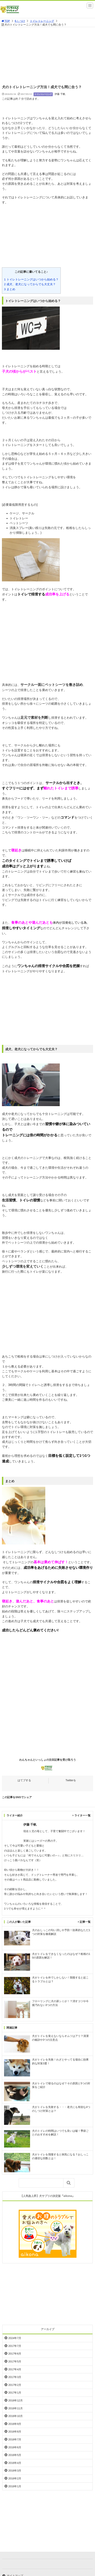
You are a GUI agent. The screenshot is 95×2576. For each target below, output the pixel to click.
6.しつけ (20, 20)
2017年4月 (14, 2369)
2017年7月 (14, 2345)
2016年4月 (14, 2462)
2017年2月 (14, 2384)
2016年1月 (14, 2486)
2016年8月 (14, 2431)
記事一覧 (85, 1921)
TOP (5, 20)
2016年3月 (14, 2470)
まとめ (9, 289)
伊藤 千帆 (60, 94)
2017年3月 (14, 2377)
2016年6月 (14, 2447)
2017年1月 (14, 2392)
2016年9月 (14, 2423)
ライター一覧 (82, 1815)
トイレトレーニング (42, 20)
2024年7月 (14, 2338)
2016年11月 (15, 2408)
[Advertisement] (47, 56)
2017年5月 (14, 2361)
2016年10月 (15, 2416)
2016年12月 (15, 2400)
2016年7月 (14, 2439)
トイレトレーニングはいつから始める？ (31, 279)
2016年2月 (14, 2478)
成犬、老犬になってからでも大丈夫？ (30, 284)
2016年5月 (14, 2455)
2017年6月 (14, 2353)
